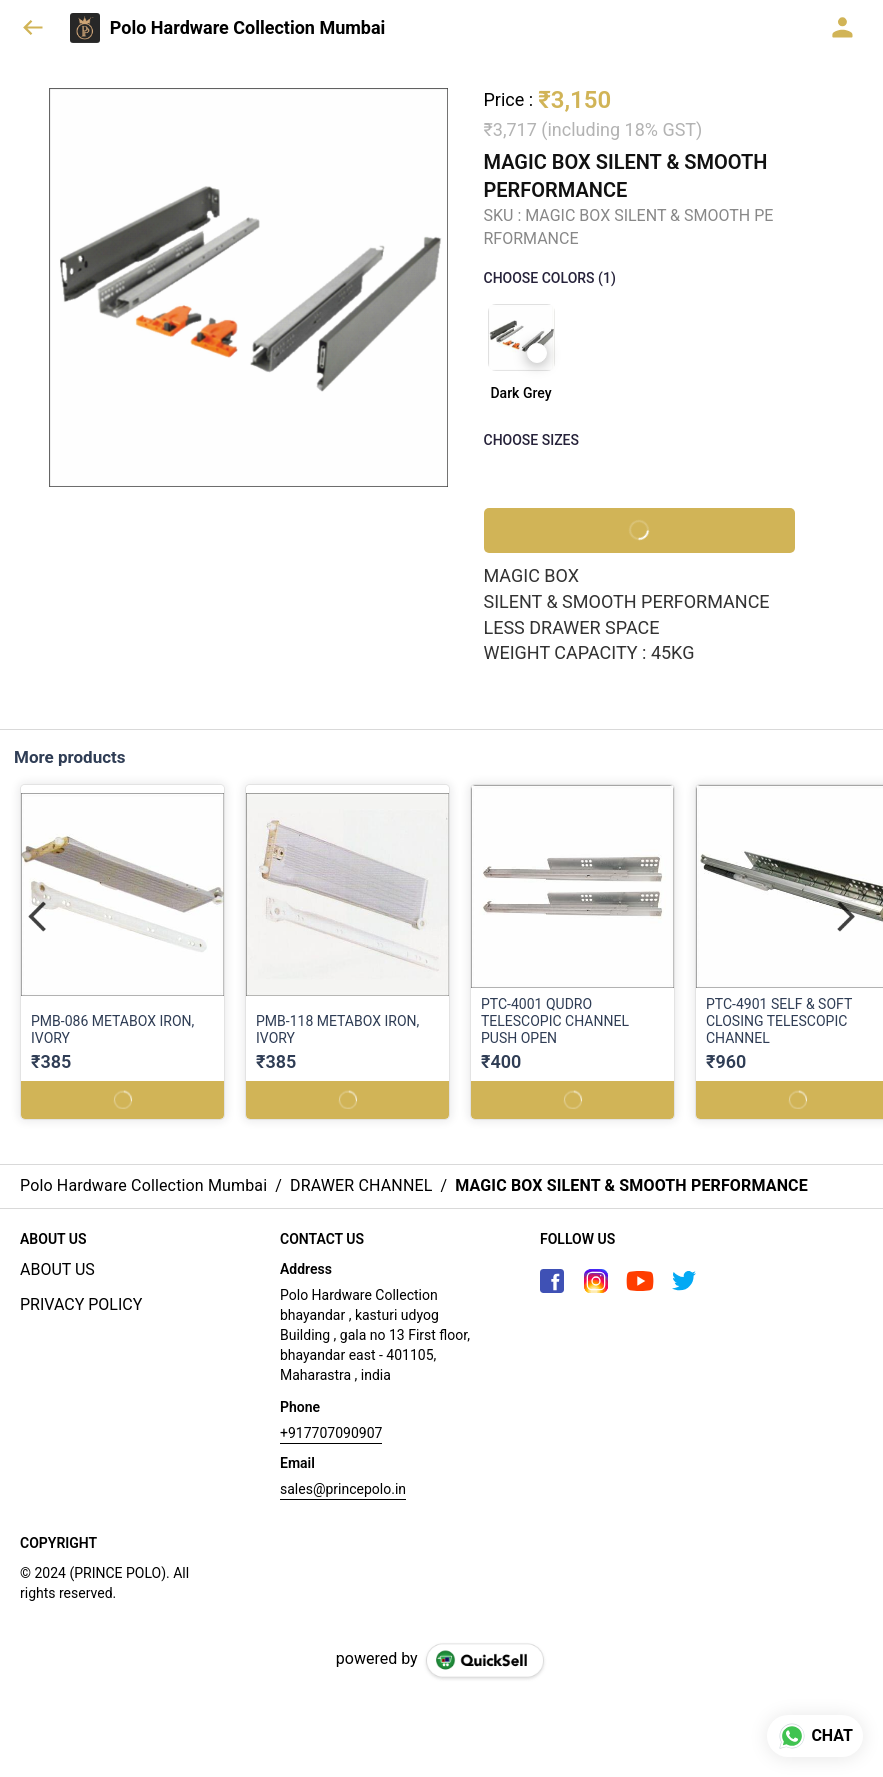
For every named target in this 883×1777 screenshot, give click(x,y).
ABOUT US (57, 1269)
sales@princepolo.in (343, 1489)
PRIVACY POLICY (81, 1304)
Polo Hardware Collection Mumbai (248, 28)
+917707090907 (331, 1433)
